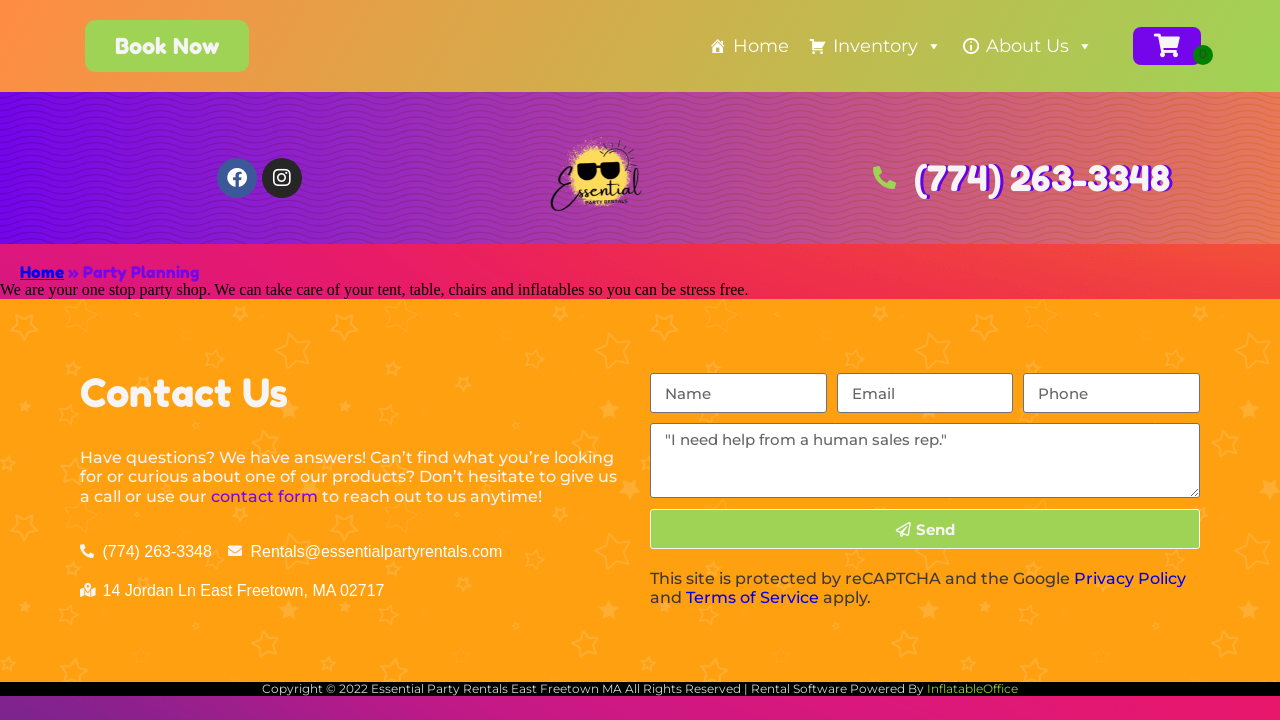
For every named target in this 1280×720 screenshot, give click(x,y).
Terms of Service (752, 597)
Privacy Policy (1130, 578)
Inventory (887, 46)
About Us (1039, 46)
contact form (264, 496)
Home (761, 46)
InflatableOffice (972, 688)
